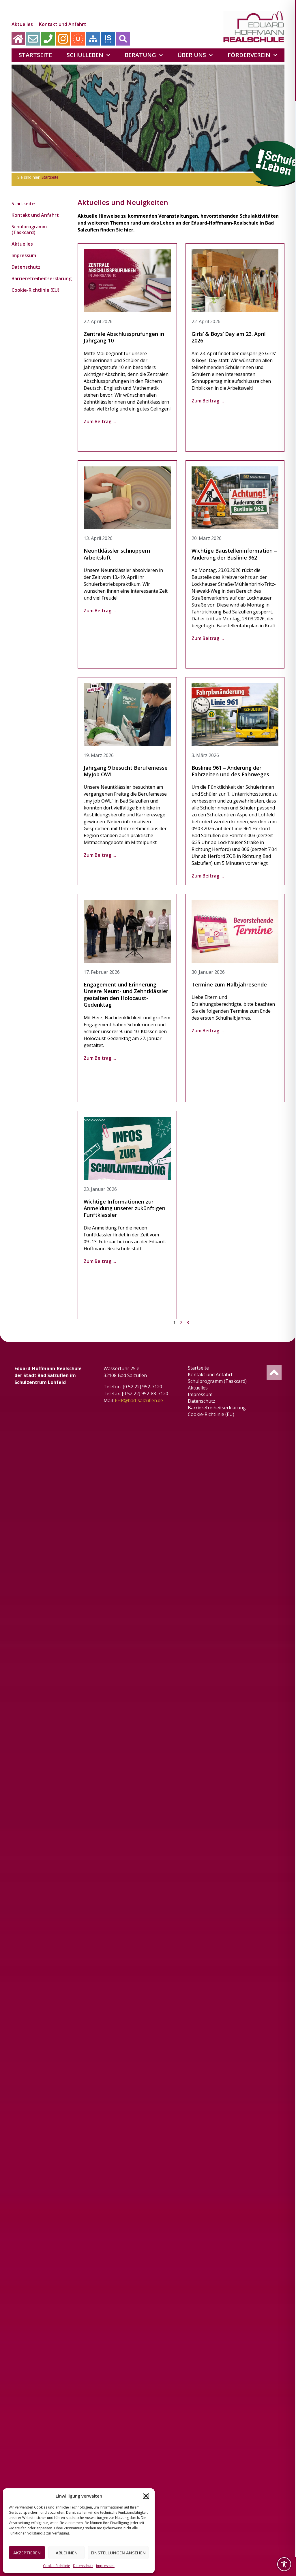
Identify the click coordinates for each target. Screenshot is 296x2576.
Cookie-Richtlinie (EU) (35, 290)
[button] (146, 2496)
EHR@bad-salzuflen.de (139, 1400)
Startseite (35, 55)
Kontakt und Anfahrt (62, 24)
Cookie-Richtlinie (56, 2565)
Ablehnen (67, 2553)
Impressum (105, 2565)
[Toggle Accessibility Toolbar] (284, 2564)
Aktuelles (22, 24)
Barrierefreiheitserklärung (37, 278)
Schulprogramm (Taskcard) (29, 229)
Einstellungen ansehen (118, 2553)
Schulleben (88, 55)
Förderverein (252, 55)
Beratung (144, 55)
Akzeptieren (27, 2553)
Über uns (195, 55)
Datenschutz (83, 2565)
